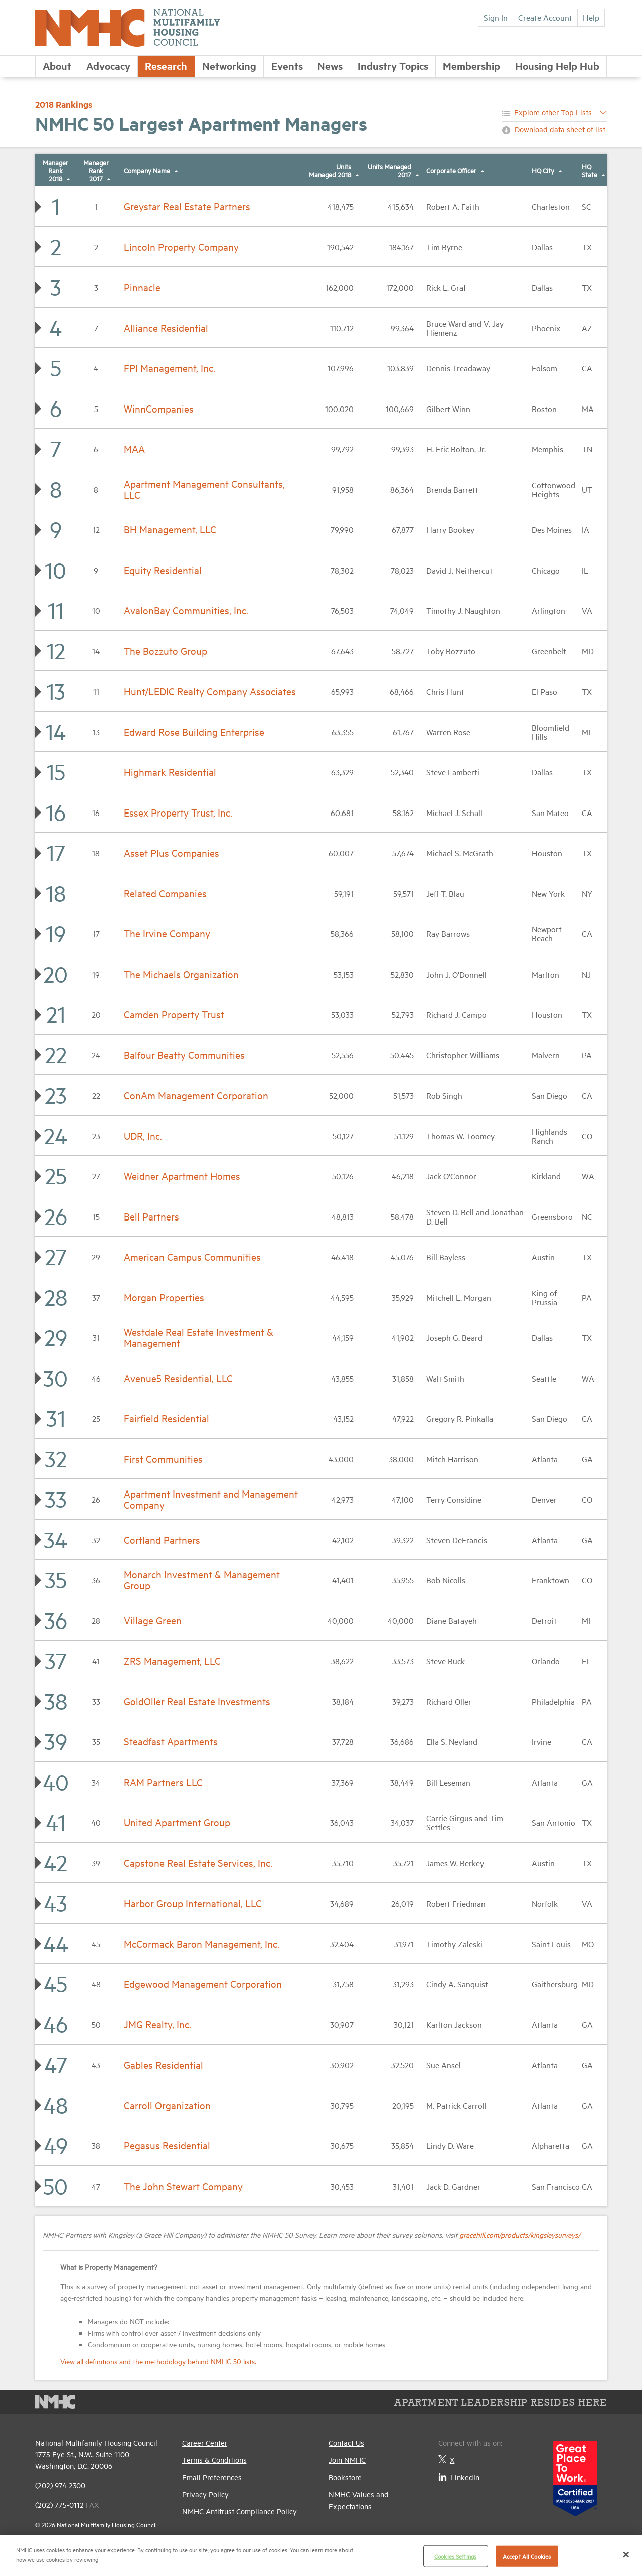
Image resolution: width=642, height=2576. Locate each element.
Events (287, 65)
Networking (229, 65)
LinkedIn (458, 2477)
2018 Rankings (63, 104)
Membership (471, 65)
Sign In (496, 17)
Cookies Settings (455, 2556)
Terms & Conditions (214, 2459)
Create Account (545, 17)
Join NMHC (347, 2459)
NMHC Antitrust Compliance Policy (239, 2511)
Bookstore (345, 2477)
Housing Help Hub (557, 65)
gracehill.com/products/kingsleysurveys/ (519, 2234)
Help (591, 17)
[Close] (626, 2554)
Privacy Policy (205, 2494)
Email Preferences (212, 2477)
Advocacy (108, 65)
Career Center (204, 2442)
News (330, 65)
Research (166, 65)
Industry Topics (393, 65)
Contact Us (346, 2442)
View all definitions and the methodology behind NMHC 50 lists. (158, 2361)
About (57, 65)
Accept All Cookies (527, 2556)
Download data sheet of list (560, 129)
